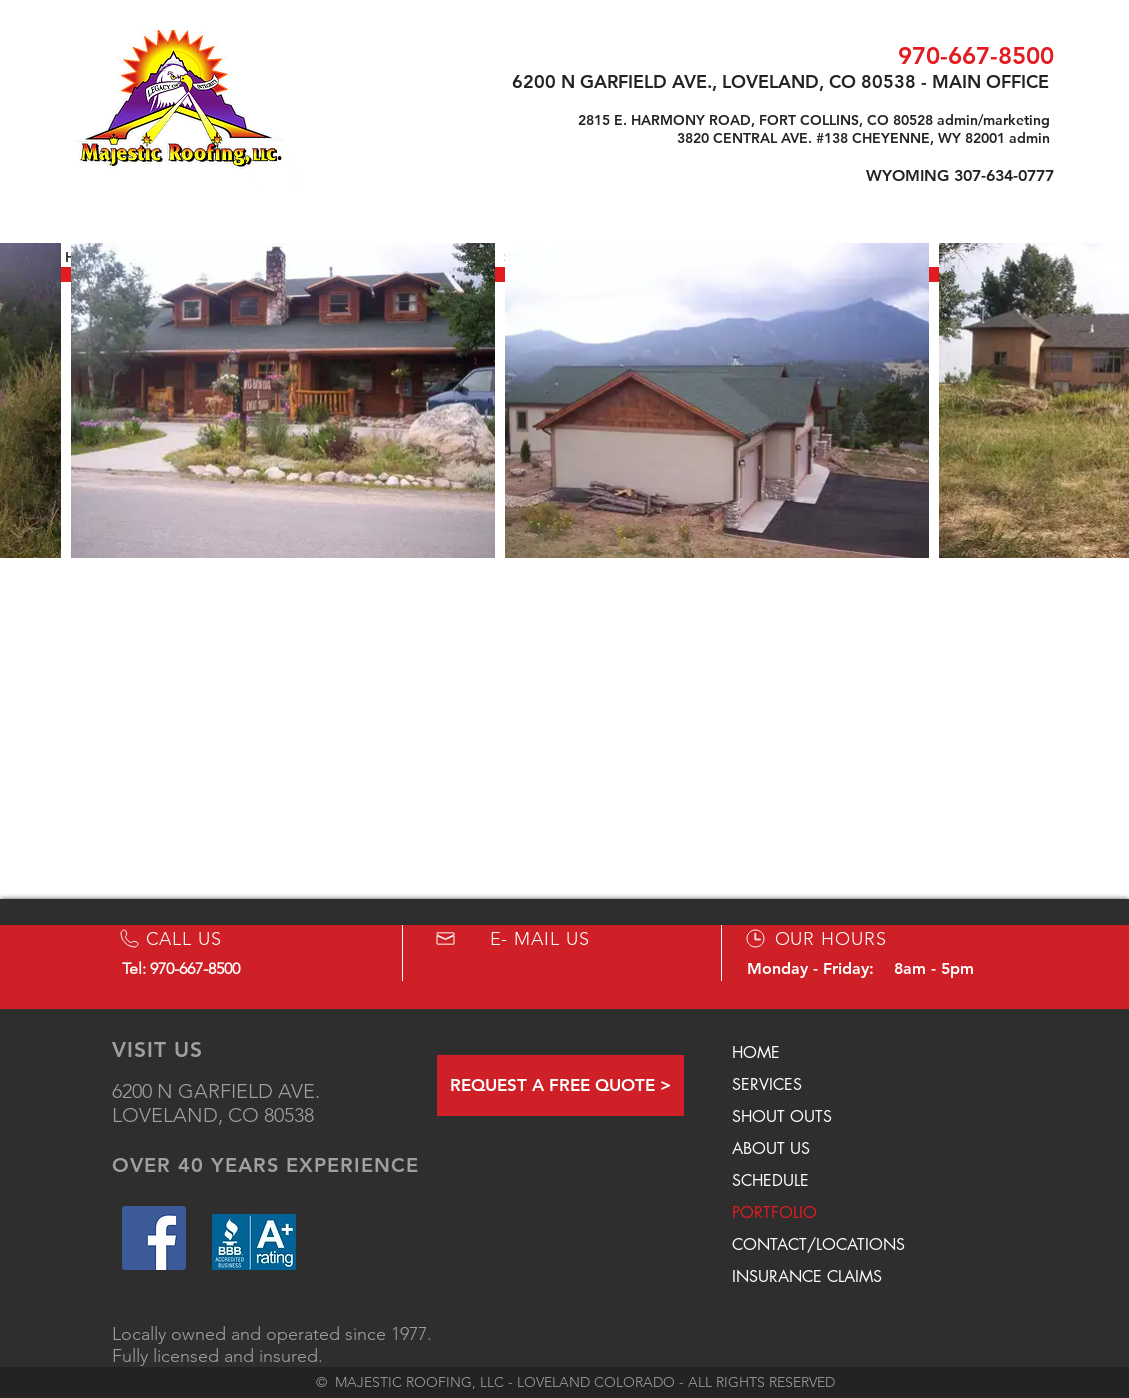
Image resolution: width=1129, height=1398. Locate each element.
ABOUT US (771, 1148)
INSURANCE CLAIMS (807, 1276)
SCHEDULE (770, 1180)
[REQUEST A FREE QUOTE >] (560, 1085)
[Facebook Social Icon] (154, 1238)
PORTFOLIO (774, 1212)
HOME (756, 1052)
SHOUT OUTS (782, 1116)
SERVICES (767, 1084)
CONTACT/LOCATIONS (818, 1244)
